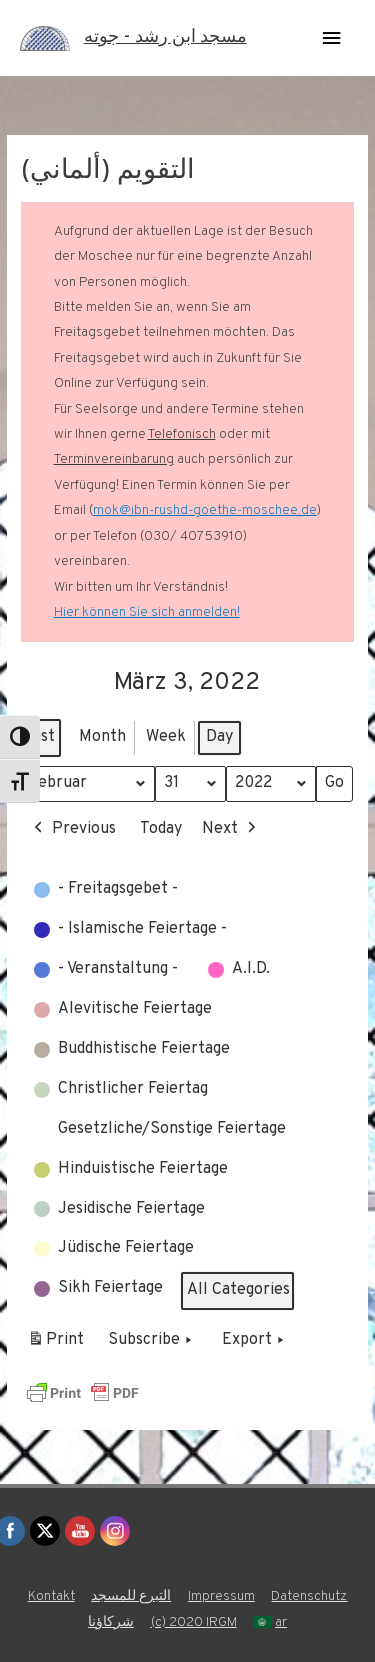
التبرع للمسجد (131, 1596)
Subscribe (152, 1342)
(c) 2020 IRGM (194, 1622)
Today (161, 829)
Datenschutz (309, 1596)
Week (166, 737)
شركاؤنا (111, 1622)
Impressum (221, 1596)
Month (102, 737)
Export (255, 1342)
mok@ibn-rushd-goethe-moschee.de (205, 510)
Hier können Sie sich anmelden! (147, 612)
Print (55, 1345)
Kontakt (51, 1596)
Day (219, 737)
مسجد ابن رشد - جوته (165, 37)
